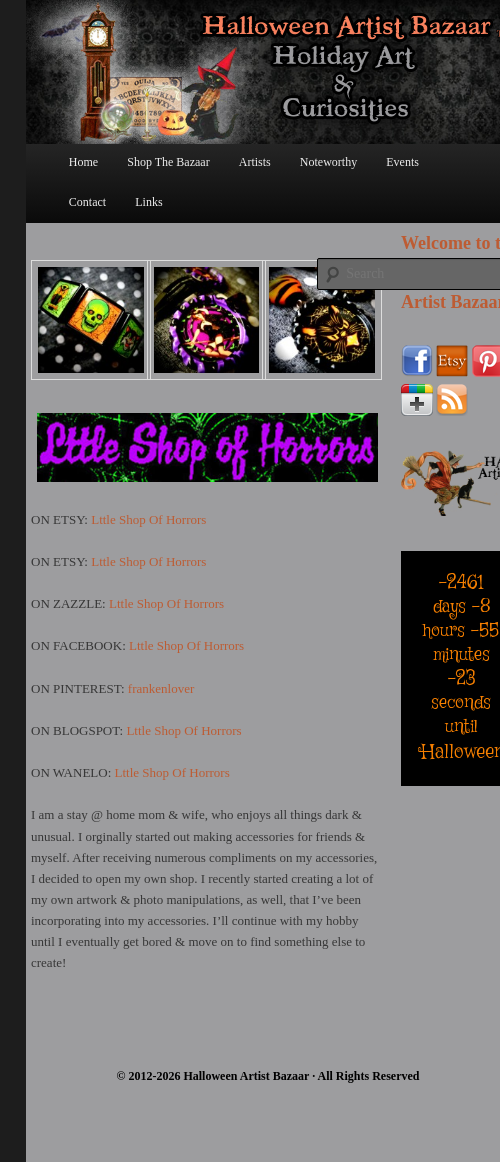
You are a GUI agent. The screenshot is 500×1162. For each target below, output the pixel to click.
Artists (255, 162)
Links (148, 202)
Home (83, 162)
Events (402, 162)
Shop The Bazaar (168, 162)
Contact (87, 202)
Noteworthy (328, 162)
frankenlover (161, 688)
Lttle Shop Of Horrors (148, 519)
